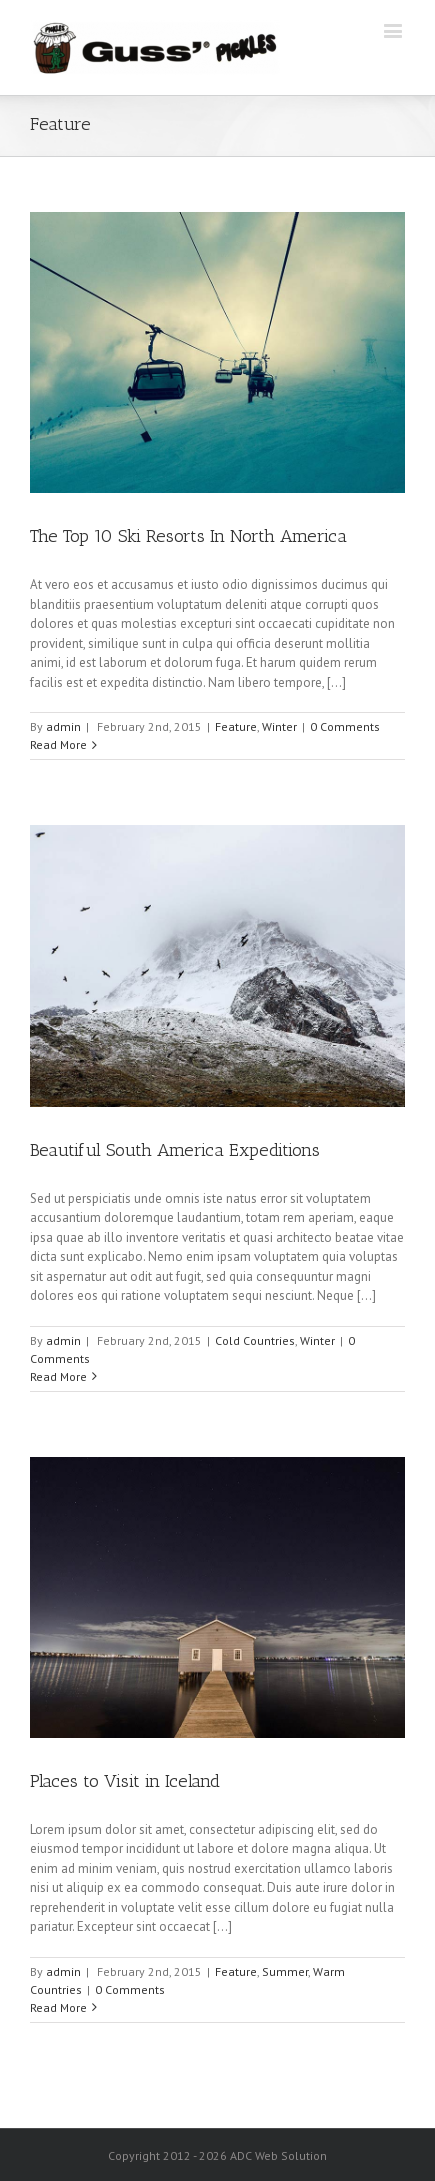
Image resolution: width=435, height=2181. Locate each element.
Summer (285, 1971)
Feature (236, 726)
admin (63, 726)
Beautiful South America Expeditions (175, 1150)
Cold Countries (255, 1340)
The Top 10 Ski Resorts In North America (188, 536)
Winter (279, 726)
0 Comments (345, 726)
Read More (58, 744)
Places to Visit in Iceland (125, 1781)
